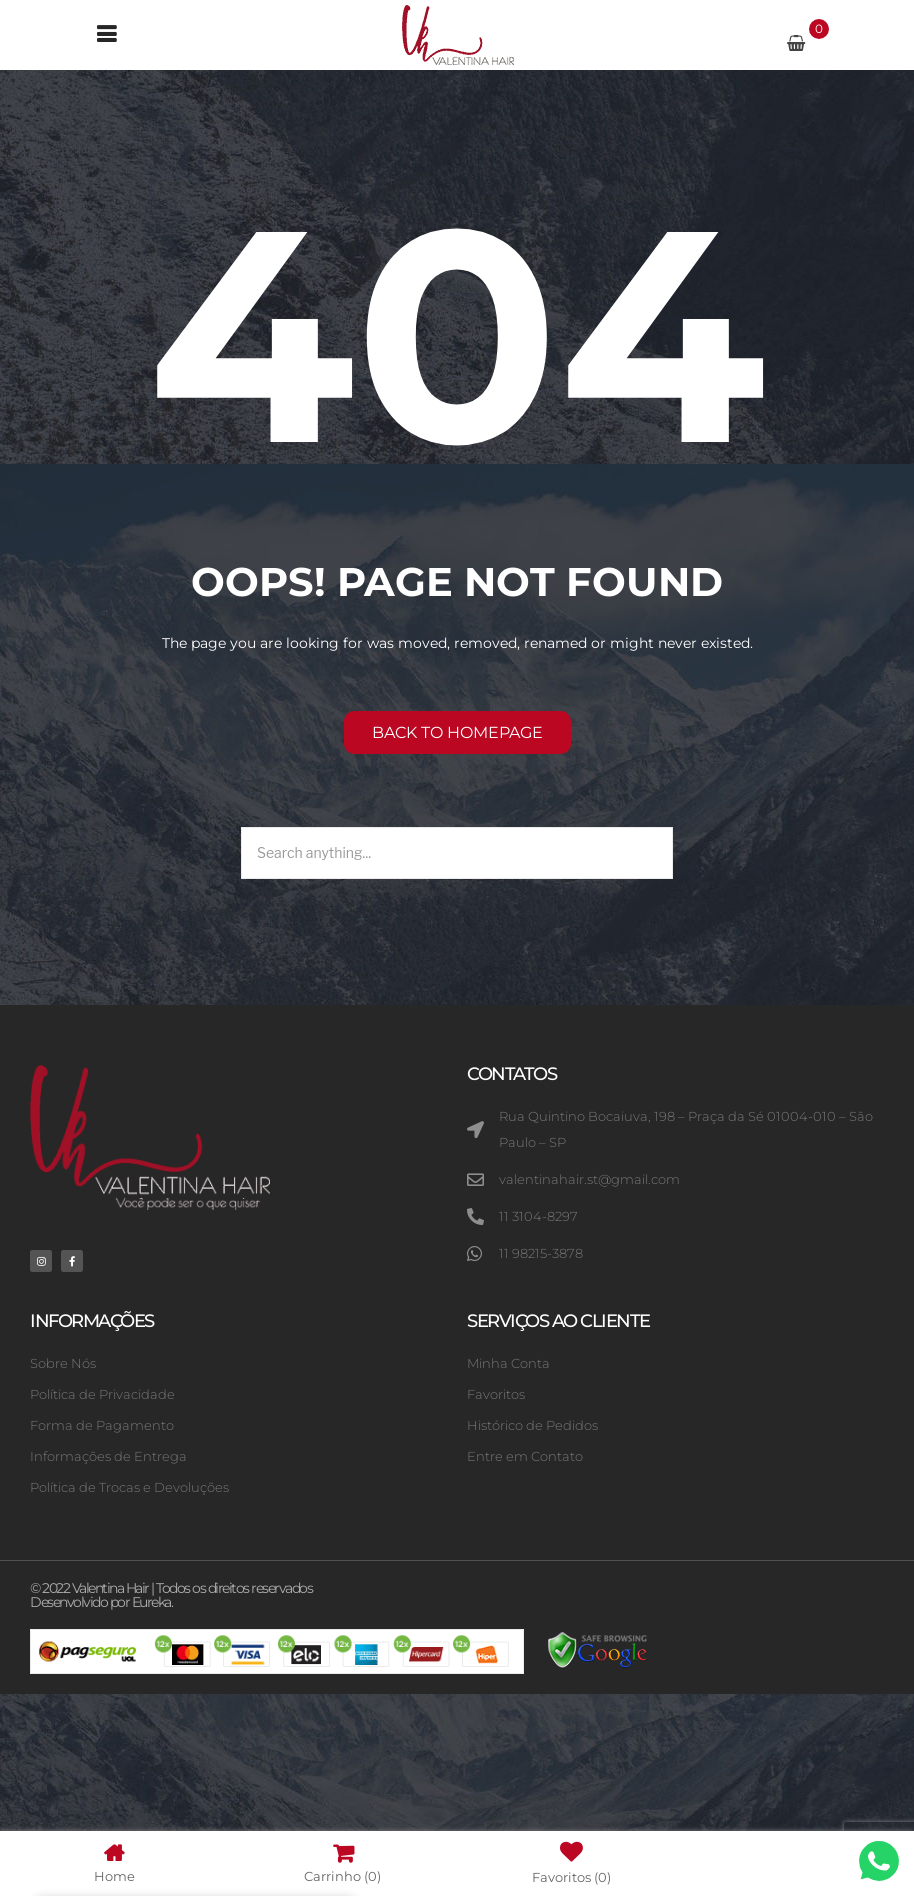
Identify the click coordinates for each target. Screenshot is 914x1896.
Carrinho (342, 1862)
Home (114, 1862)
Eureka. (152, 1602)
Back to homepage (457, 732)
